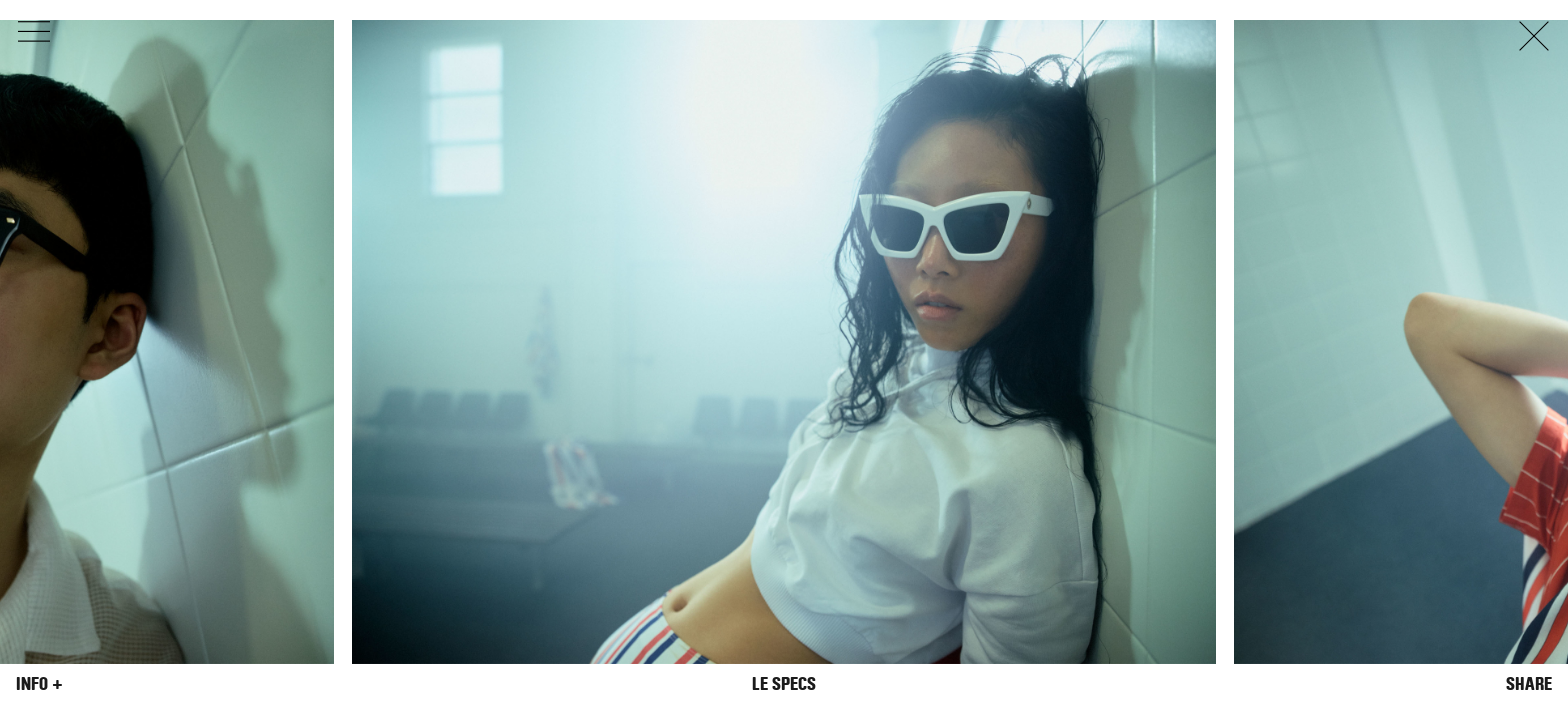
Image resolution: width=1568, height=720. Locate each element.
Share (1529, 684)
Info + (39, 684)
